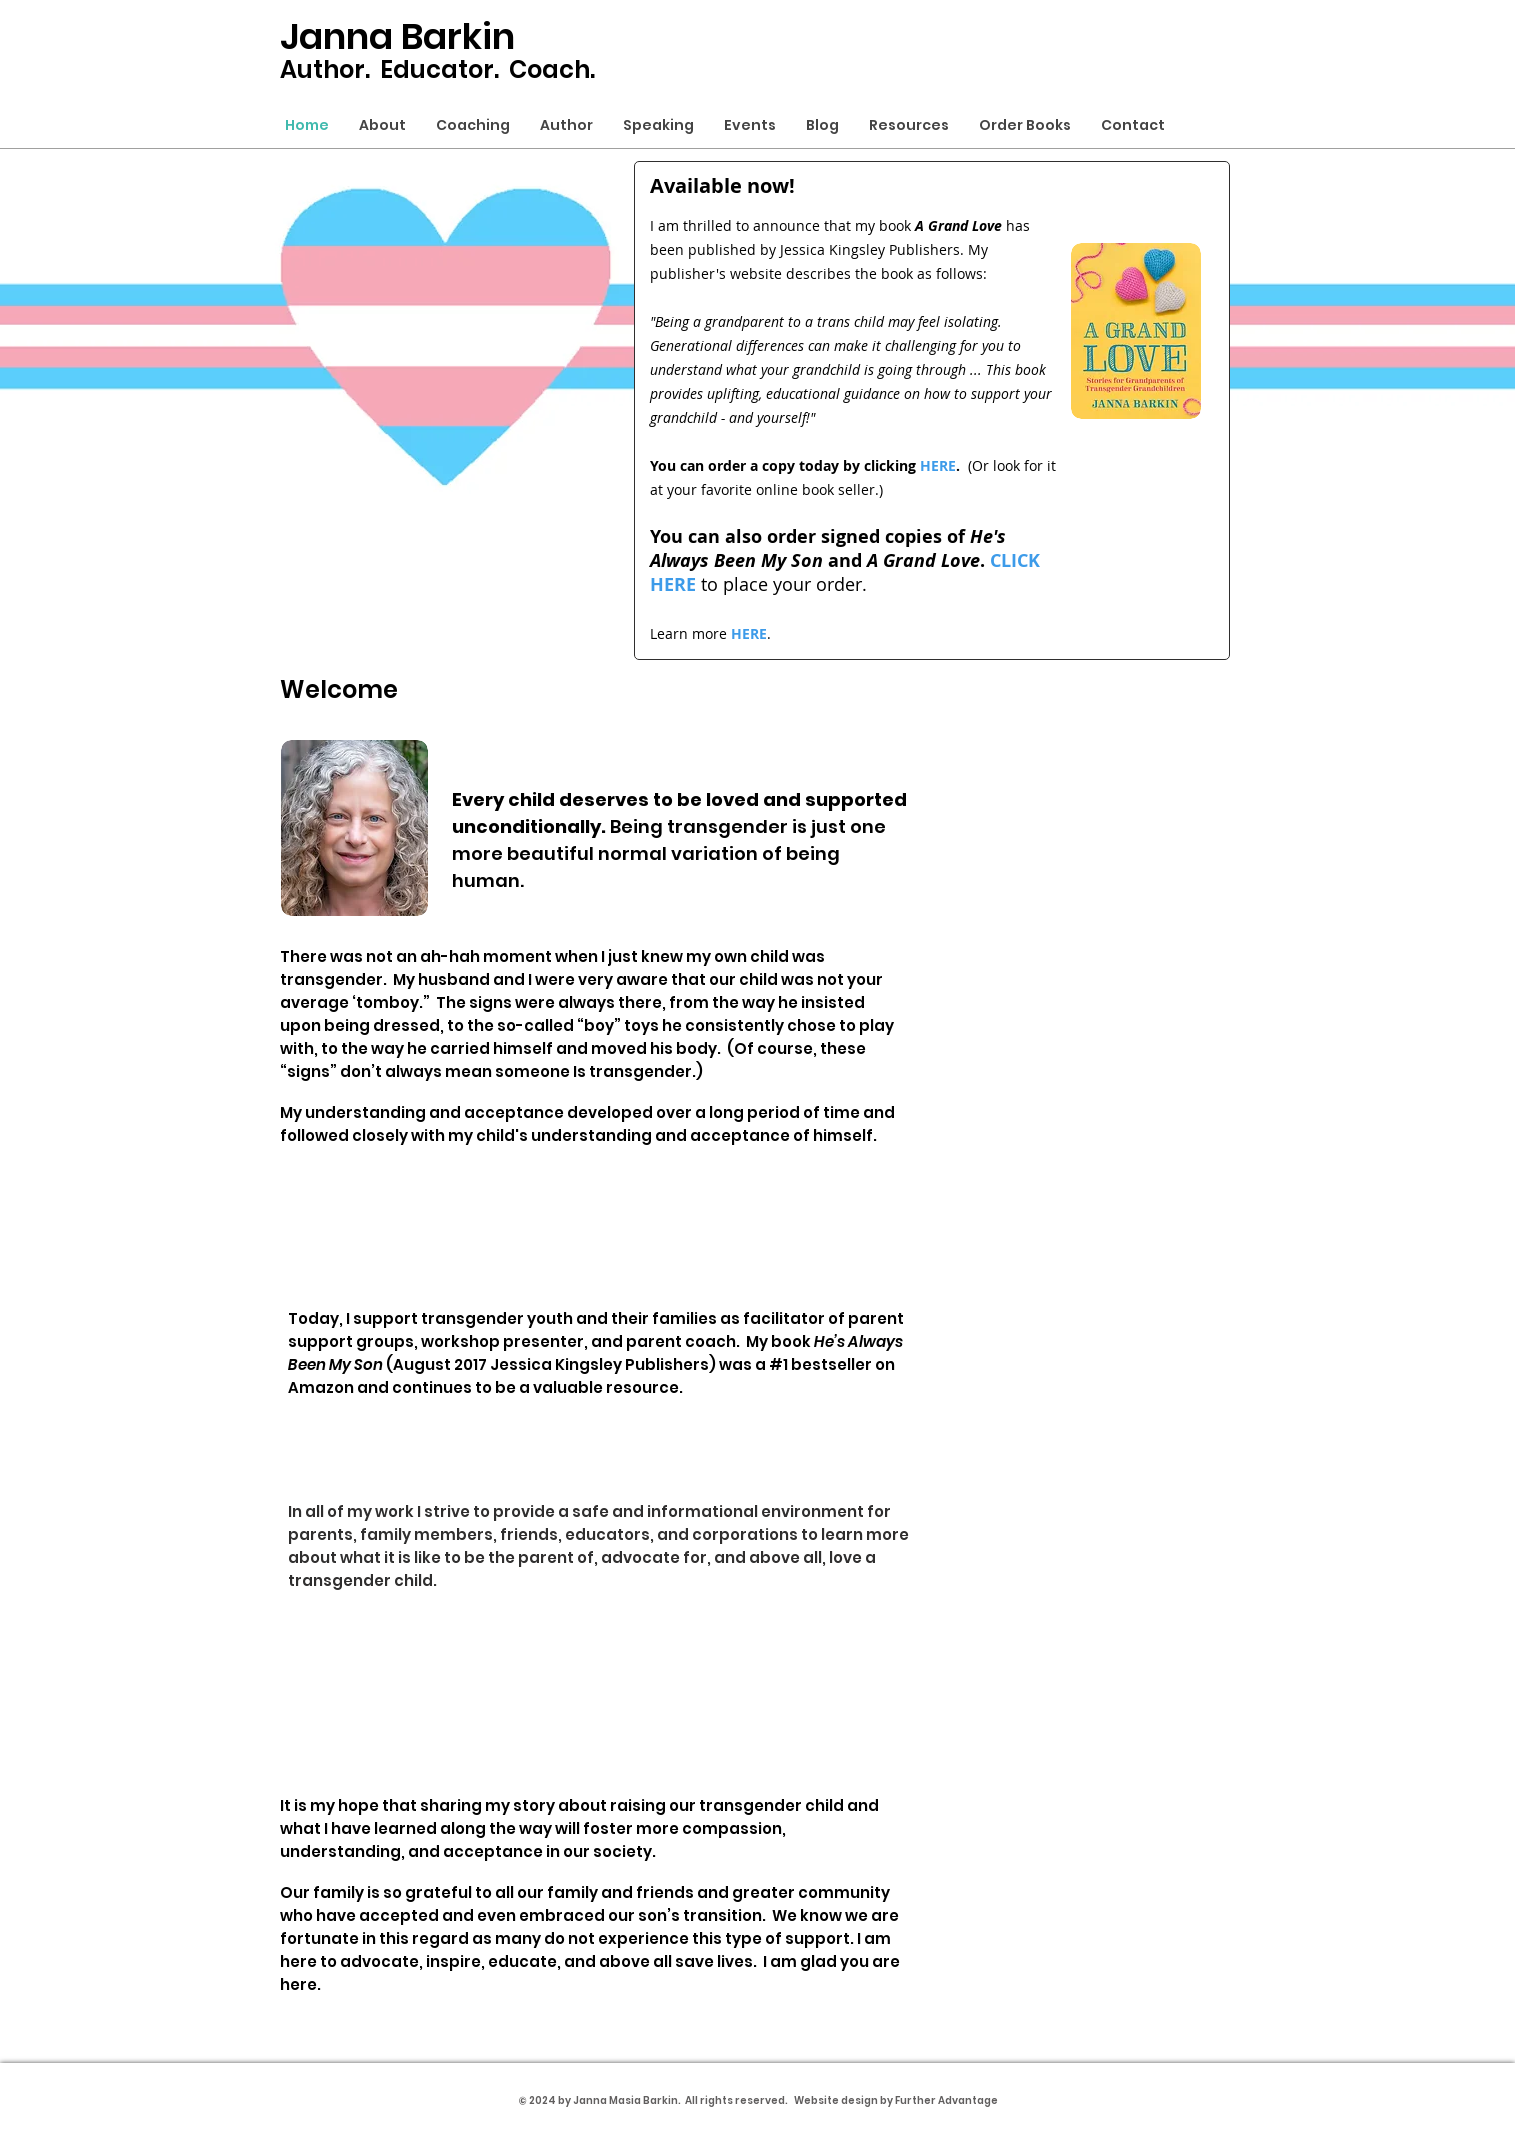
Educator (437, 69)
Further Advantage (946, 2100)
